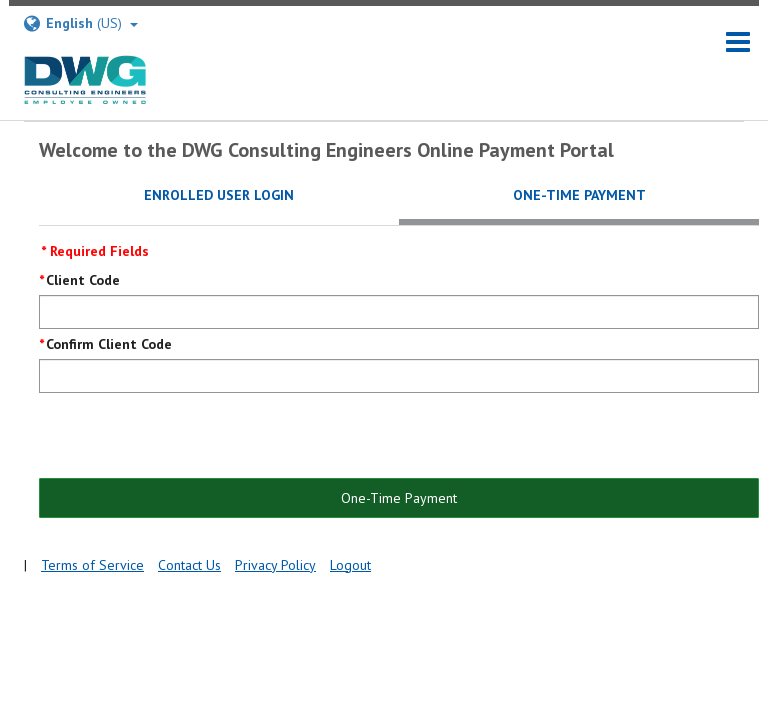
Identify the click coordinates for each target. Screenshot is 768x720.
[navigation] (738, 42)
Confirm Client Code (109, 344)
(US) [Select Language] (80, 23)
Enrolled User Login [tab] (219, 195)
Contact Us (189, 565)
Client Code (83, 280)
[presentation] (191, 437)
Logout (350, 565)
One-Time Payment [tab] (579, 195)
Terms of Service (92, 565)
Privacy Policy (275, 565)
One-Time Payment (399, 498)
